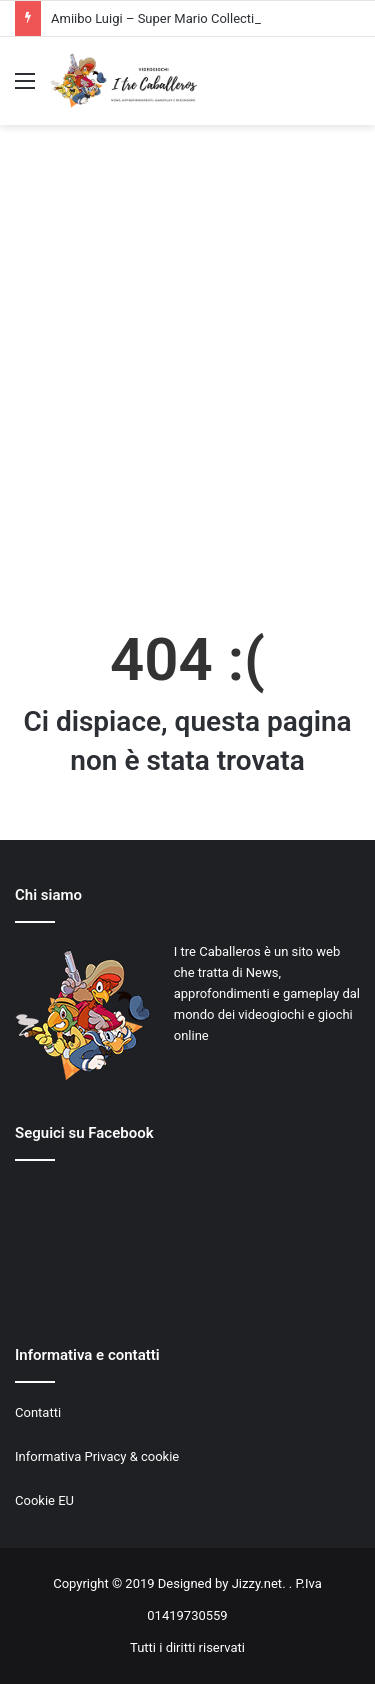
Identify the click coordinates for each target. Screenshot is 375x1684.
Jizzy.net (257, 1583)
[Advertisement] (187, 374)
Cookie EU (44, 1500)
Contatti (38, 1412)
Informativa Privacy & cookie (97, 1456)
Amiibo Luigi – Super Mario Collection (160, 18)
